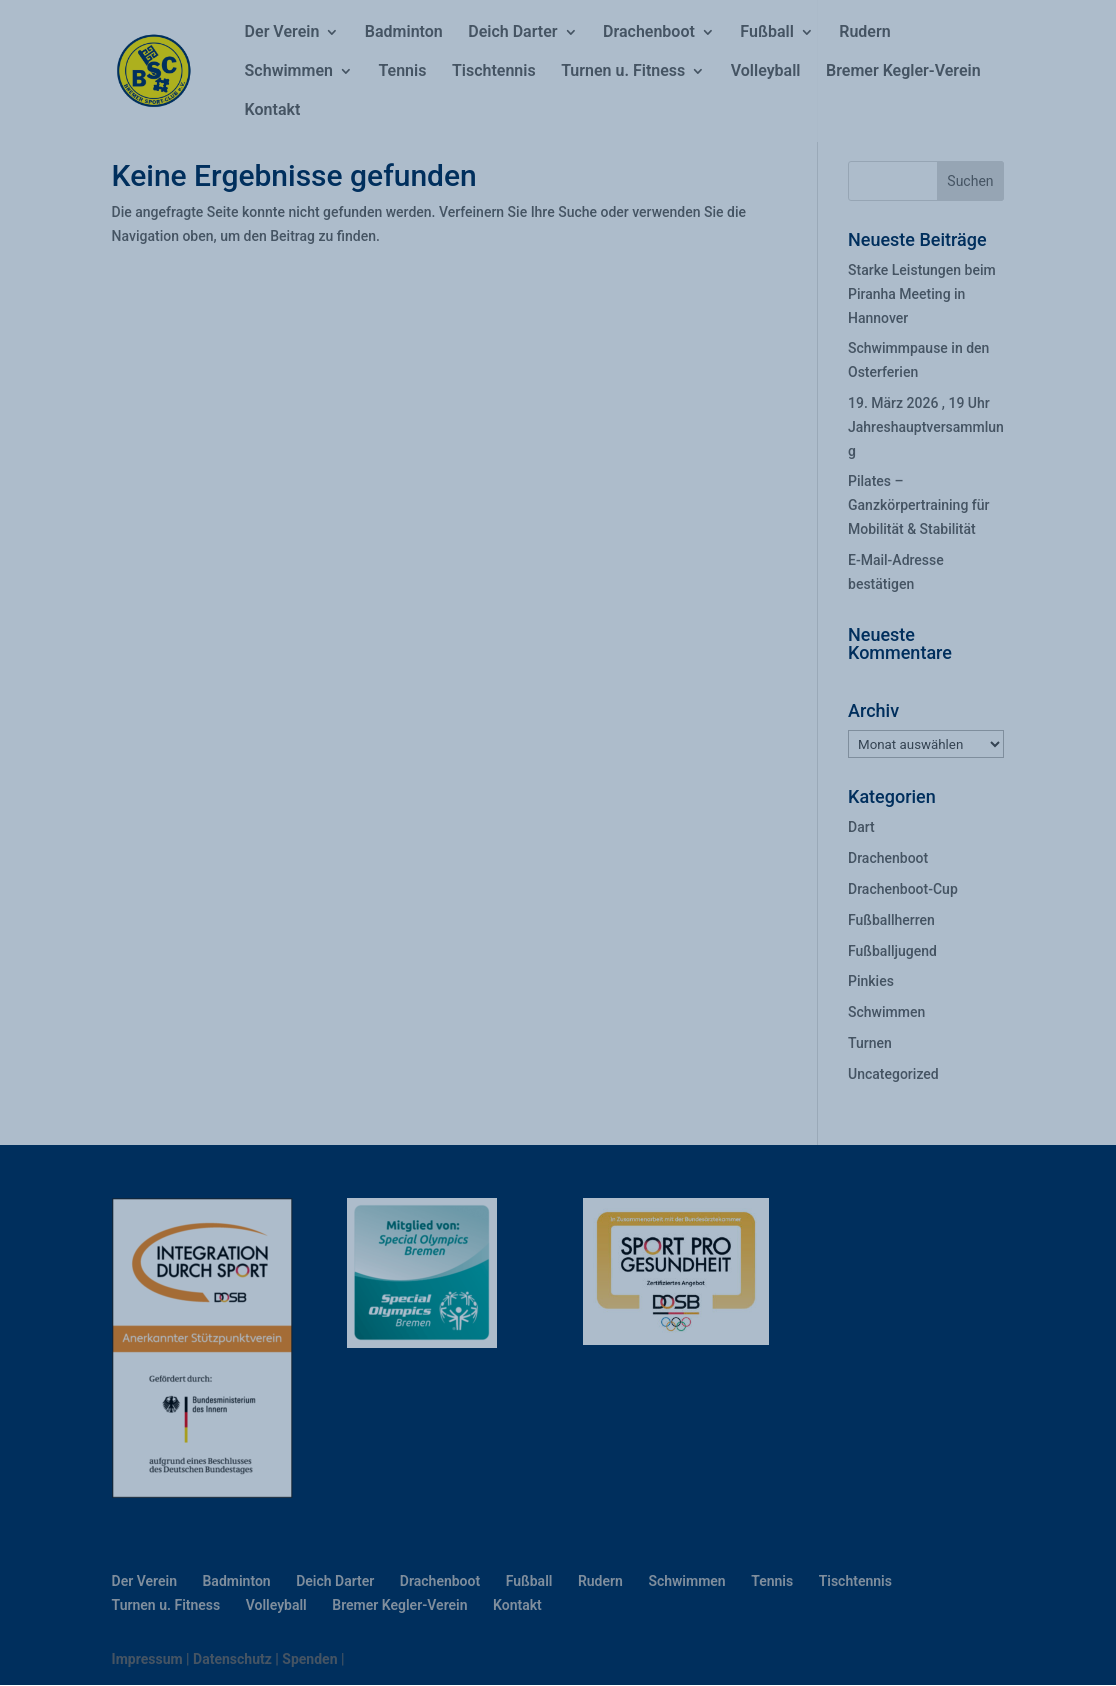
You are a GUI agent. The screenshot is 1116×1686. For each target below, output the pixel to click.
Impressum (467, 1658)
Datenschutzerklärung (419, 1525)
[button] (920, 1382)
